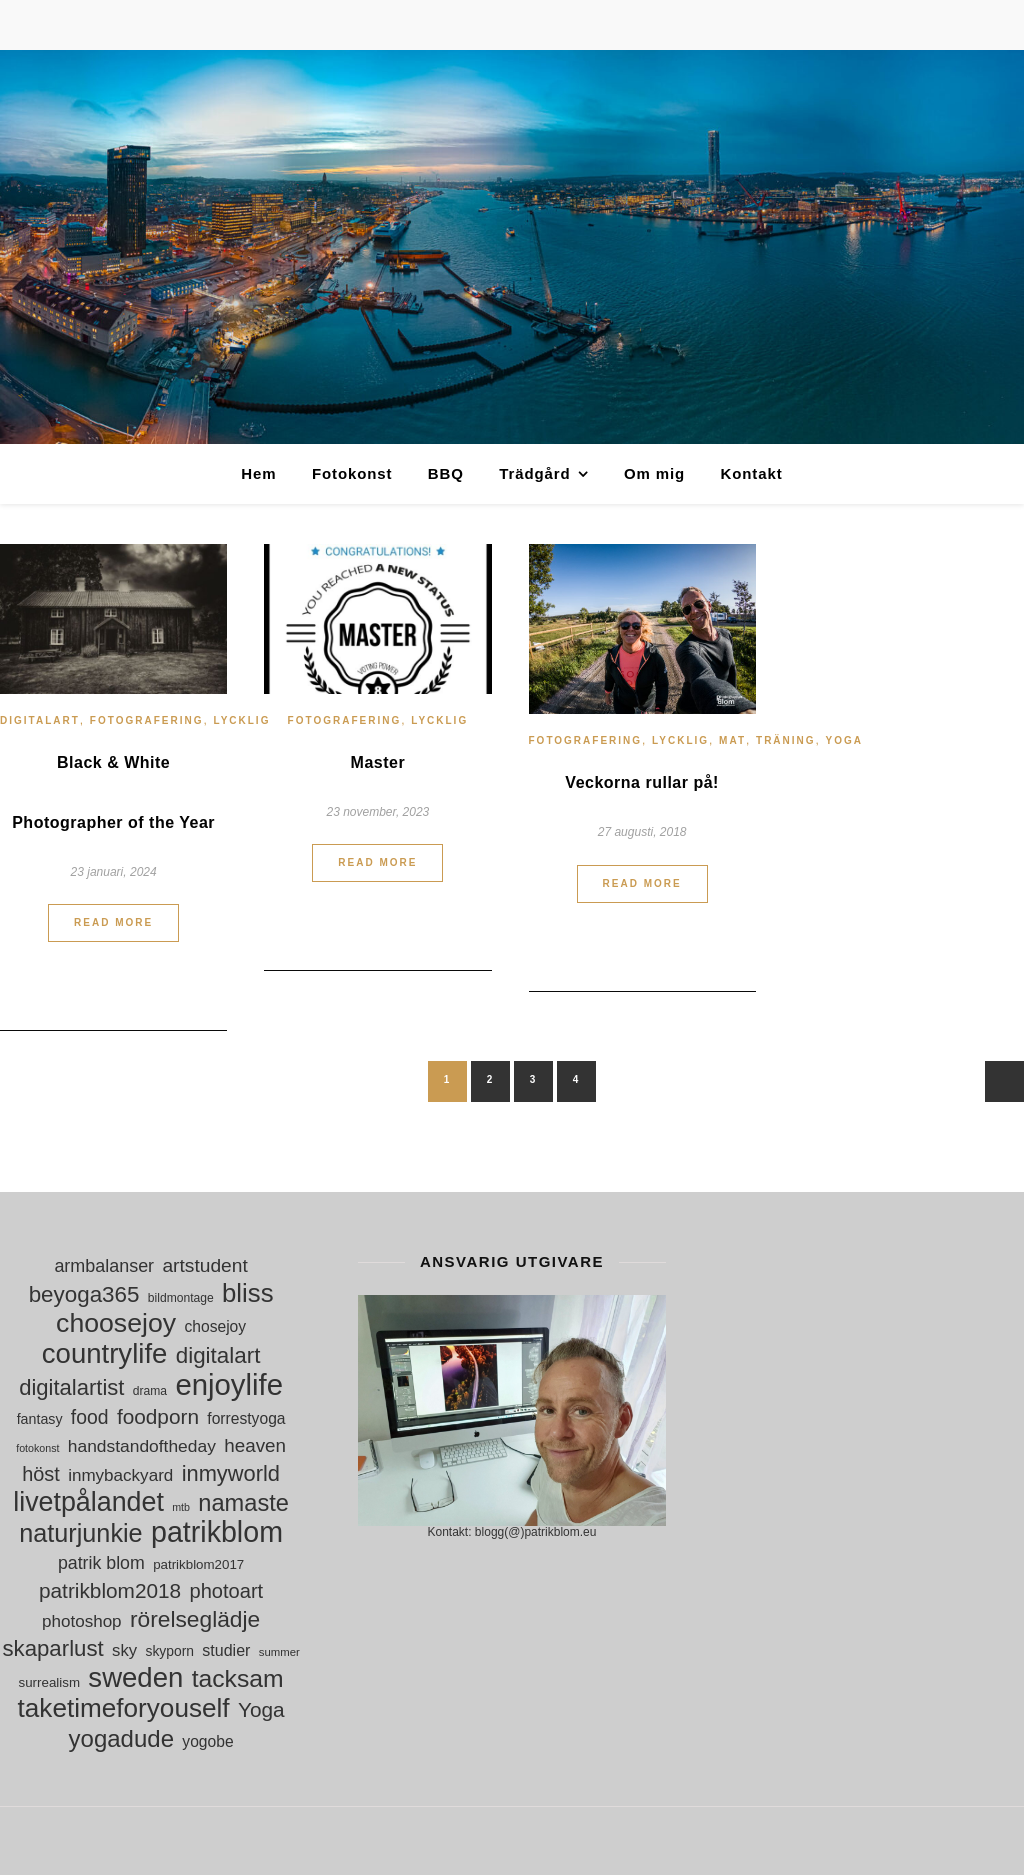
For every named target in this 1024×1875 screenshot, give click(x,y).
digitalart (40, 720)
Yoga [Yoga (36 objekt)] (261, 1709)
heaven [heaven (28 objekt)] (255, 1445)
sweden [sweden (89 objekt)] (135, 1677)
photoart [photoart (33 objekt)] (227, 1591)
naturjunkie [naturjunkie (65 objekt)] (80, 1533)
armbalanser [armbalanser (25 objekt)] (104, 1266)
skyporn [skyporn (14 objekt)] (169, 1651)
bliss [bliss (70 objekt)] (248, 1293)
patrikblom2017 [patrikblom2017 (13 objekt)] (198, 1564)
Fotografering (147, 720)
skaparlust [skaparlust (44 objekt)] (52, 1648)
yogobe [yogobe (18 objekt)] (207, 1741)
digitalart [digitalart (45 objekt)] (218, 1355)
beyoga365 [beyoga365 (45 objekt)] (84, 1294)
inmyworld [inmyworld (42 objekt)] (231, 1473)
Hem (258, 473)
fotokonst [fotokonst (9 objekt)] (37, 1448)
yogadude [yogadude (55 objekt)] (121, 1738)
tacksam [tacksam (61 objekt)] (238, 1678)
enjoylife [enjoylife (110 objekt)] (229, 1384)
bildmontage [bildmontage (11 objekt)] (181, 1298)
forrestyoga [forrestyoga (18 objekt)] (246, 1418)
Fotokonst (352, 473)
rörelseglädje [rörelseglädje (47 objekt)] (195, 1619)
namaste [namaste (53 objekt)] (243, 1503)
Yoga (844, 740)
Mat (732, 740)
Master (378, 762)
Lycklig (241, 720)
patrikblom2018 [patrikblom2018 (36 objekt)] (110, 1590)
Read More (113, 922)
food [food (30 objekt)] (90, 1417)
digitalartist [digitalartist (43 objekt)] (71, 1387)
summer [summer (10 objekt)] (279, 1652)
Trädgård (534, 473)
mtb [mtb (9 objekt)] (181, 1507)
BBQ (446, 473)
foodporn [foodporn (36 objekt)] (158, 1416)
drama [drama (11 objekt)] (150, 1391)
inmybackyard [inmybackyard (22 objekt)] (120, 1475)
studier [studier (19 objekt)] (226, 1650)
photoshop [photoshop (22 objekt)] (82, 1621)
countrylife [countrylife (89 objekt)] (105, 1353)
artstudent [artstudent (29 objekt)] (204, 1265)
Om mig (654, 473)
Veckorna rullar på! (642, 782)
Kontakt (751, 473)
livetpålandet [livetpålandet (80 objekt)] (88, 1502)
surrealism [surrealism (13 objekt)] (49, 1682)
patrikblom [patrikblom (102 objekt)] (217, 1532)
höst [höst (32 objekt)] (41, 1474)
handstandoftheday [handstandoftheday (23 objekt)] (142, 1446)
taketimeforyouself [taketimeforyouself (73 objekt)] (124, 1708)
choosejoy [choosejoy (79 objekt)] (116, 1323)
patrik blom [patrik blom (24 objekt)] (101, 1563)
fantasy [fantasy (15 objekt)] (40, 1419)
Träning (786, 740)
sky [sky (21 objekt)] (124, 1650)
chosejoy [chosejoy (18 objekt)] (215, 1326)
